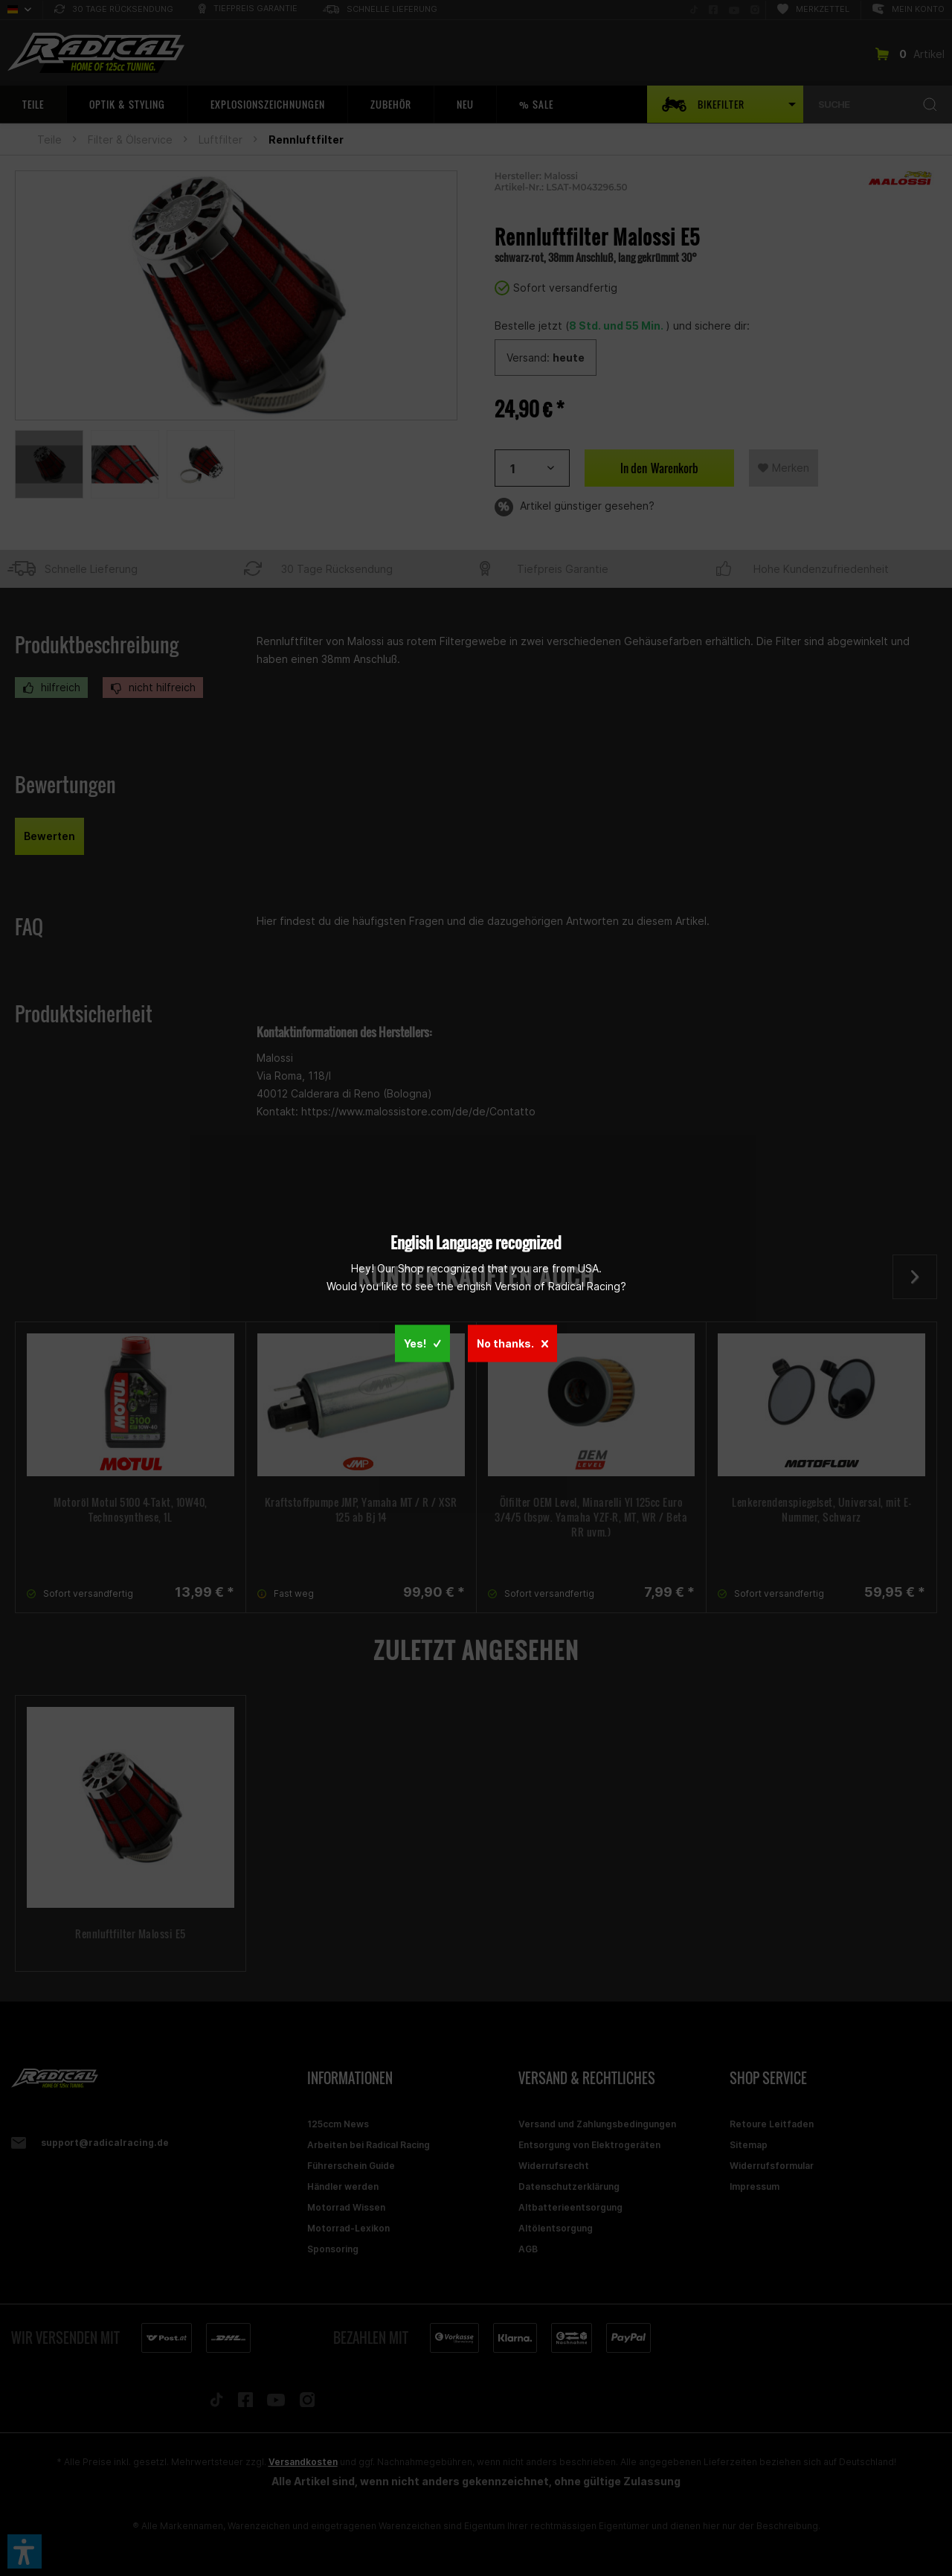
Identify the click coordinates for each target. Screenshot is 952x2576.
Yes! (422, 1343)
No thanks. (512, 1343)
